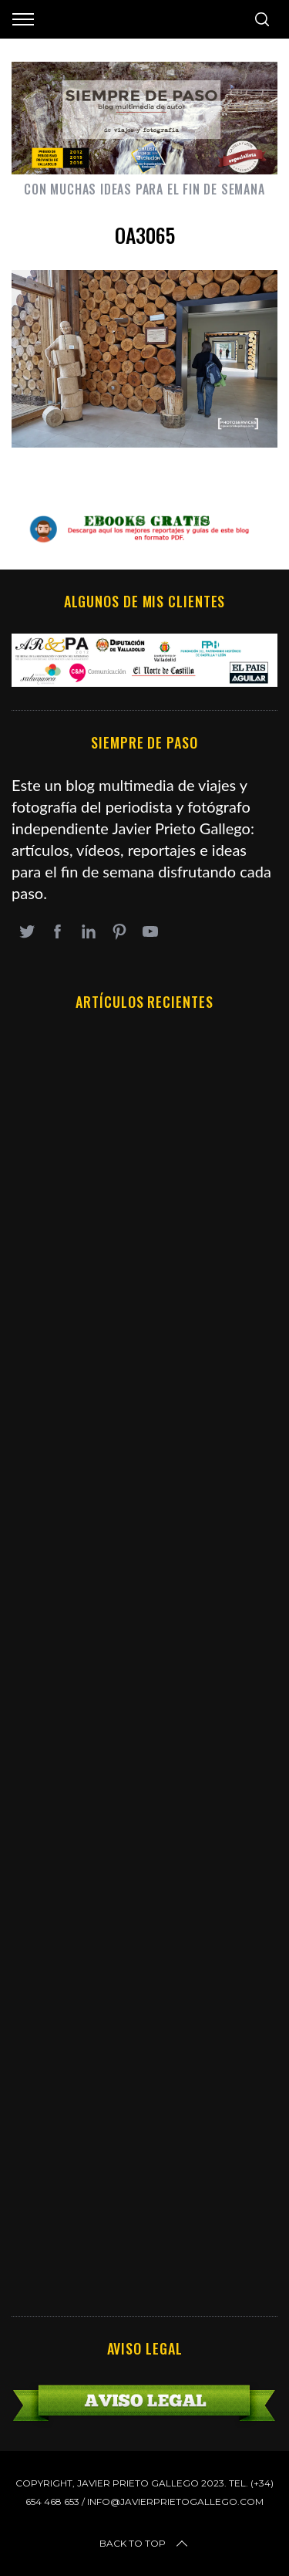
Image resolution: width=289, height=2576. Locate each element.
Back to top (144, 2543)
